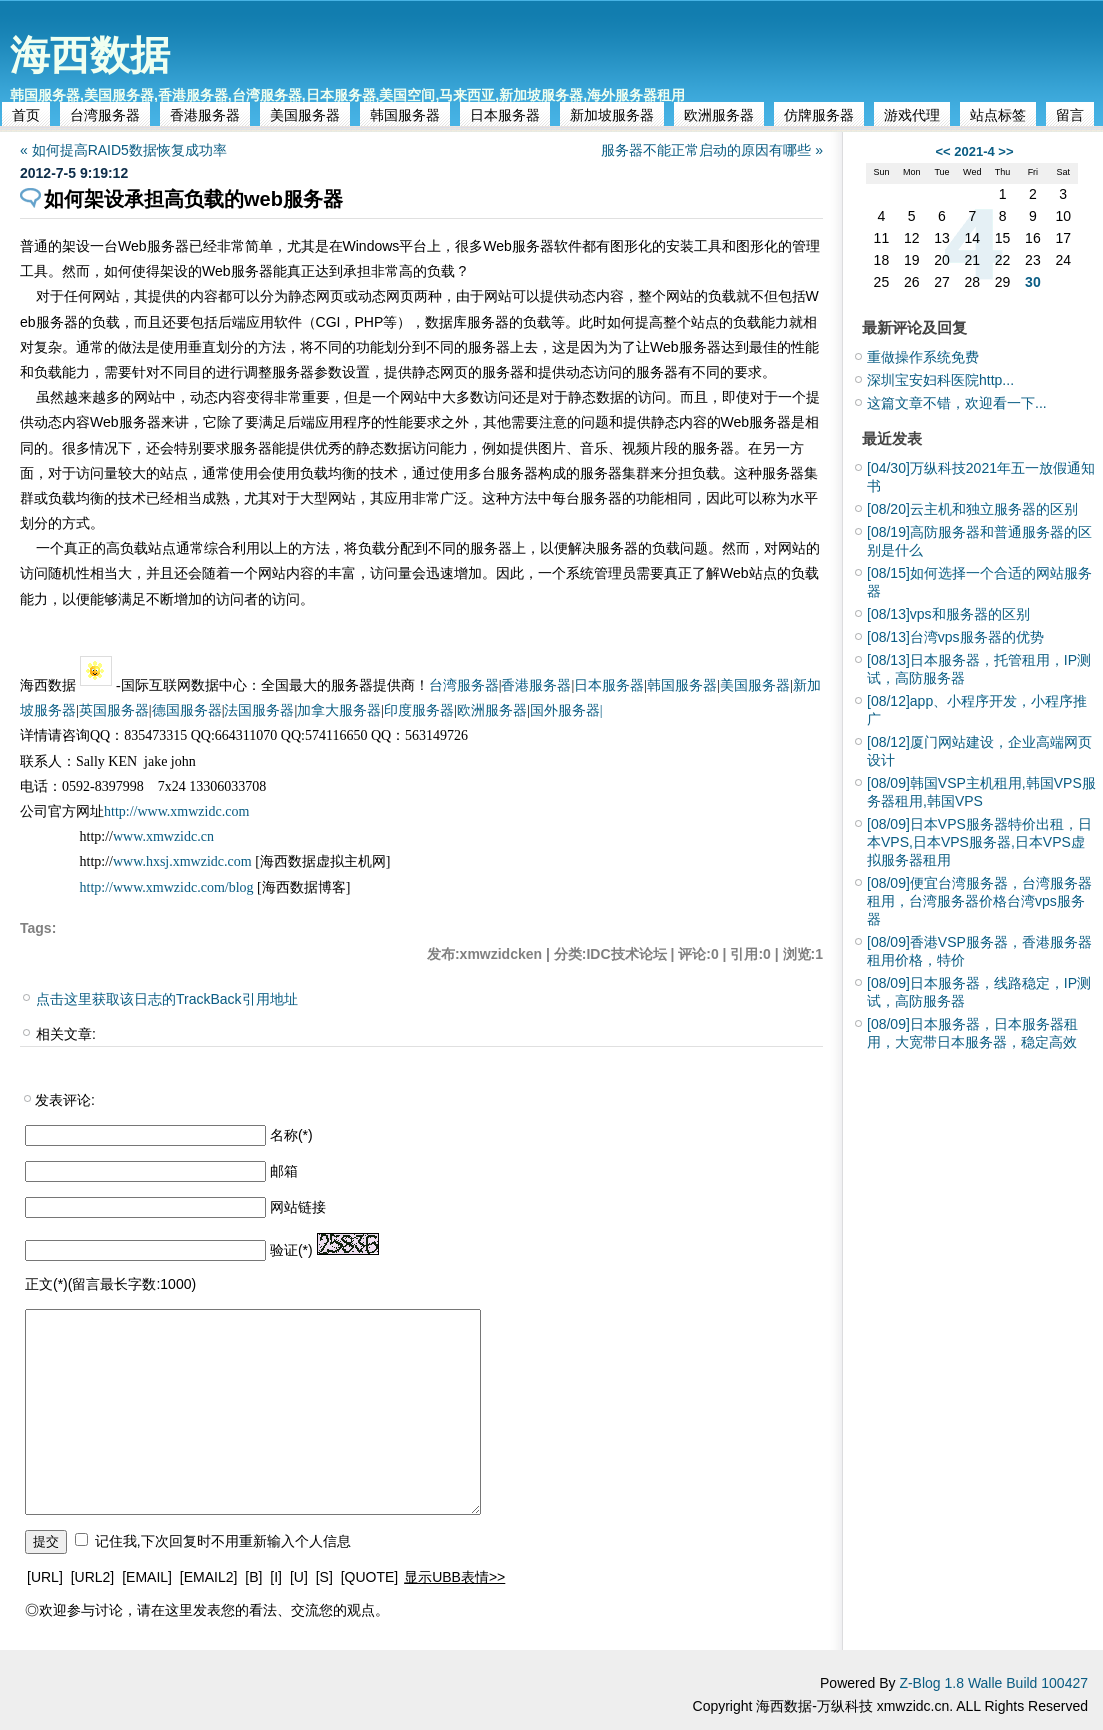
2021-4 (974, 151)
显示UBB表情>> (454, 1577)
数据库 (446, 322)
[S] (324, 1577)
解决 (582, 548)
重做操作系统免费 (923, 357)
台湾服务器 (105, 115)
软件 (568, 246)
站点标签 (998, 115)
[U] (299, 1577)
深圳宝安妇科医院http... (940, 380)
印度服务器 (419, 710)
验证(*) (291, 1250)
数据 (610, 397)
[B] (253, 1577)
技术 (384, 473)
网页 (330, 296)
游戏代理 (912, 115)
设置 (356, 372)
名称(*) (291, 1135)
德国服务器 (187, 710)
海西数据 (90, 55)
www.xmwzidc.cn (163, 836)
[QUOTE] (370, 1577)
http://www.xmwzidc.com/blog (167, 887)
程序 (357, 422)
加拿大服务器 (339, 710)
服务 (161, 246)
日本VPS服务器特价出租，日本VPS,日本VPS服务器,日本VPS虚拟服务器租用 (979, 842)
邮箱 (284, 1171)
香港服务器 (205, 115)
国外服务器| (566, 710)
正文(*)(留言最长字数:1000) (110, 1284)
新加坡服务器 (612, 115)
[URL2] (93, 1577)
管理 (806, 246)
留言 (1070, 115)
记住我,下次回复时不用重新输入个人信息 (223, 1541)
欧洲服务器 (719, 115)
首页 (26, 115)
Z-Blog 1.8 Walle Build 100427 (993, 1683)
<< (942, 151)
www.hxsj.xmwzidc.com (184, 861)
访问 (608, 372)
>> (1005, 151)
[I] (276, 1577)
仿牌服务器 (819, 115)
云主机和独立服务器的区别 (972, 509)
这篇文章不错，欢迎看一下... (957, 403)
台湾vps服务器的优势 (955, 637)
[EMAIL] (147, 1577)
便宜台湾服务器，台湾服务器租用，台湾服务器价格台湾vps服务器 (979, 901)
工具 (708, 246)
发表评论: (65, 1100)
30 (1033, 282)
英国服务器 (114, 710)
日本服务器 (505, 115)
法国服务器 (259, 710)
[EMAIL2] (209, 1577)
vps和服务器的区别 (948, 614)
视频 (636, 448)
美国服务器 (305, 115)
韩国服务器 (405, 115)
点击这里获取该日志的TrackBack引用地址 (167, 999)
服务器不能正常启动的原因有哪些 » (712, 150)
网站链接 (298, 1207)
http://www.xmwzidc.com (176, 811)
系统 (580, 573)
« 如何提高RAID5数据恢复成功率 (123, 150)
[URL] (45, 1577)
